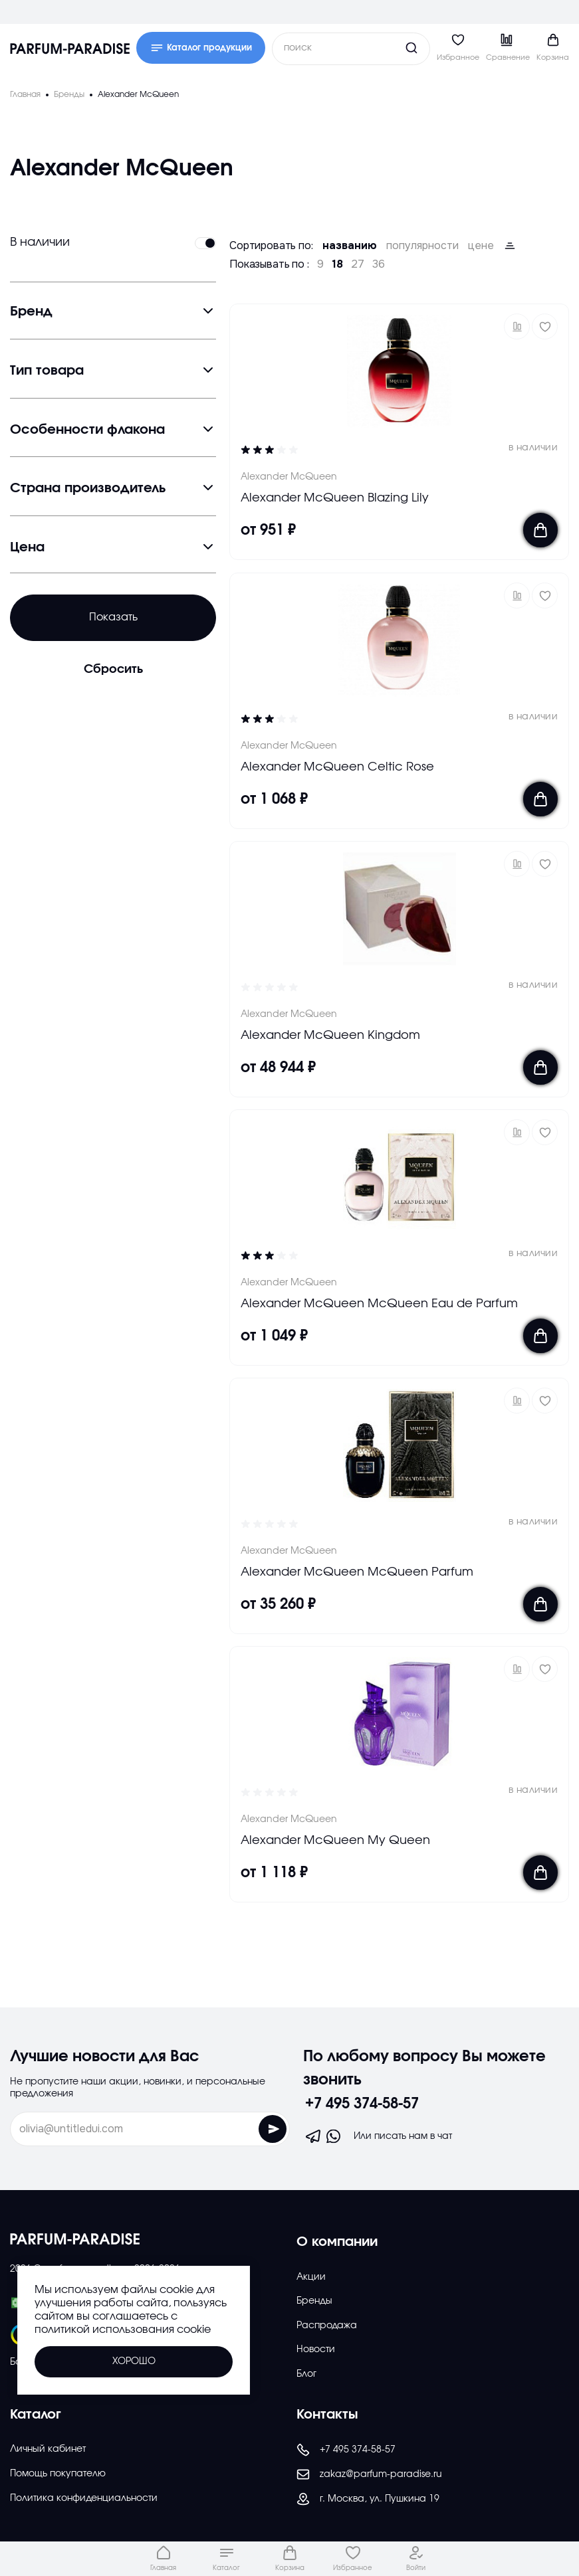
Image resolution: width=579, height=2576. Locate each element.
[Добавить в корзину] (540, 530)
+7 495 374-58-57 (362, 2103)
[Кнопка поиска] (386, 47)
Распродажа (326, 2325)
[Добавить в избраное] (545, 326)
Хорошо (134, 2361)
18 (337, 264)
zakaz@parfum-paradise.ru (369, 2474)
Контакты (327, 2414)
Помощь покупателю (58, 2473)
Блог (306, 2374)
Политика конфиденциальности (84, 2498)
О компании (337, 2242)
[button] (517, 326)
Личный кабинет (48, 2449)
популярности (422, 245)
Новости (315, 2349)
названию (349, 245)
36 (378, 264)
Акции (311, 2277)
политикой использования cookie (123, 2329)
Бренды (314, 2301)
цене (481, 245)
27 (357, 264)
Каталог (35, 2414)
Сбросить (113, 670)
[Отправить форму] (273, 2129)
